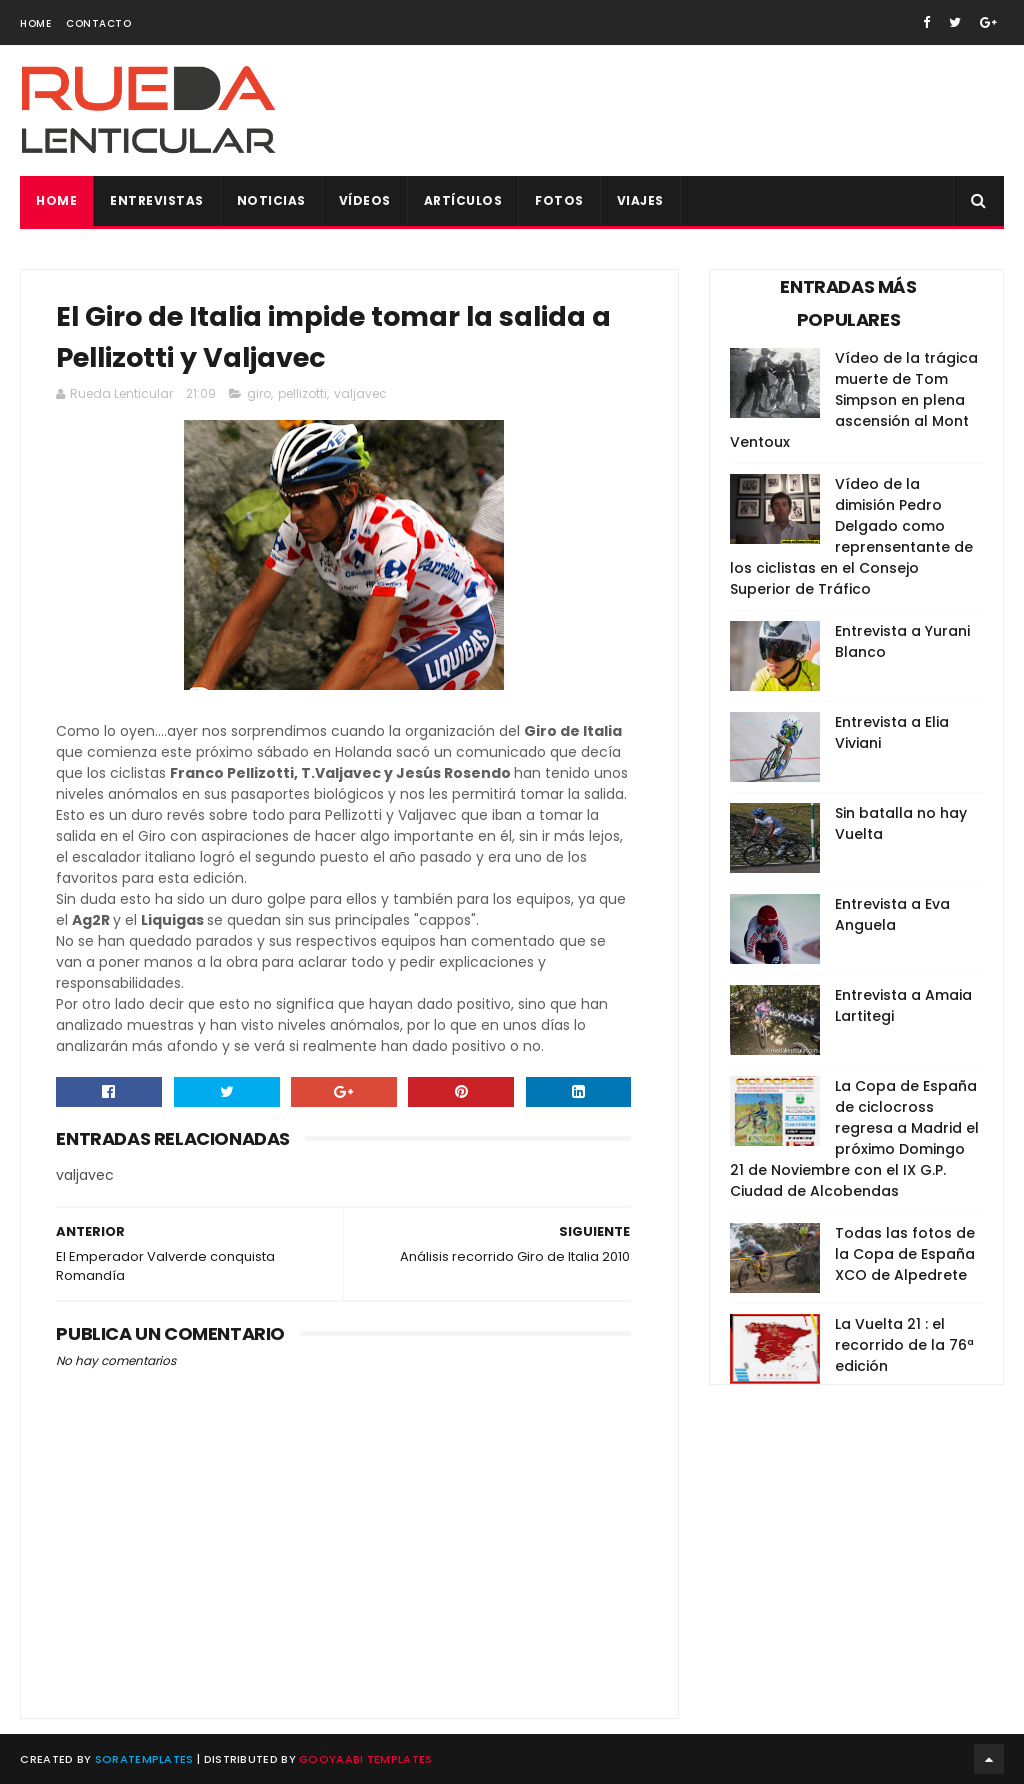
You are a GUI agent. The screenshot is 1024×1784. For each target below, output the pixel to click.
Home (35, 23)
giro (259, 393)
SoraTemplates (144, 1759)
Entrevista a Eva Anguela (892, 914)
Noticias (271, 200)
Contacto (98, 23)
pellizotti (302, 393)
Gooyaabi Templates (365, 1759)
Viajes (640, 200)
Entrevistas (157, 200)
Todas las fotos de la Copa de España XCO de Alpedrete (905, 1254)
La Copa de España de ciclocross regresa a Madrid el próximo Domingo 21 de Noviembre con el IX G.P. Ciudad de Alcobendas (854, 1138)
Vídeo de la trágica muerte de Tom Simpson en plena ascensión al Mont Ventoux (854, 400)
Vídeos (365, 200)
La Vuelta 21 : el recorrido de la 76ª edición (904, 1345)
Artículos (463, 200)
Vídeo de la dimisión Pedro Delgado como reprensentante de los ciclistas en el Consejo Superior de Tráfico (851, 536)
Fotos (559, 200)
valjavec (360, 393)
